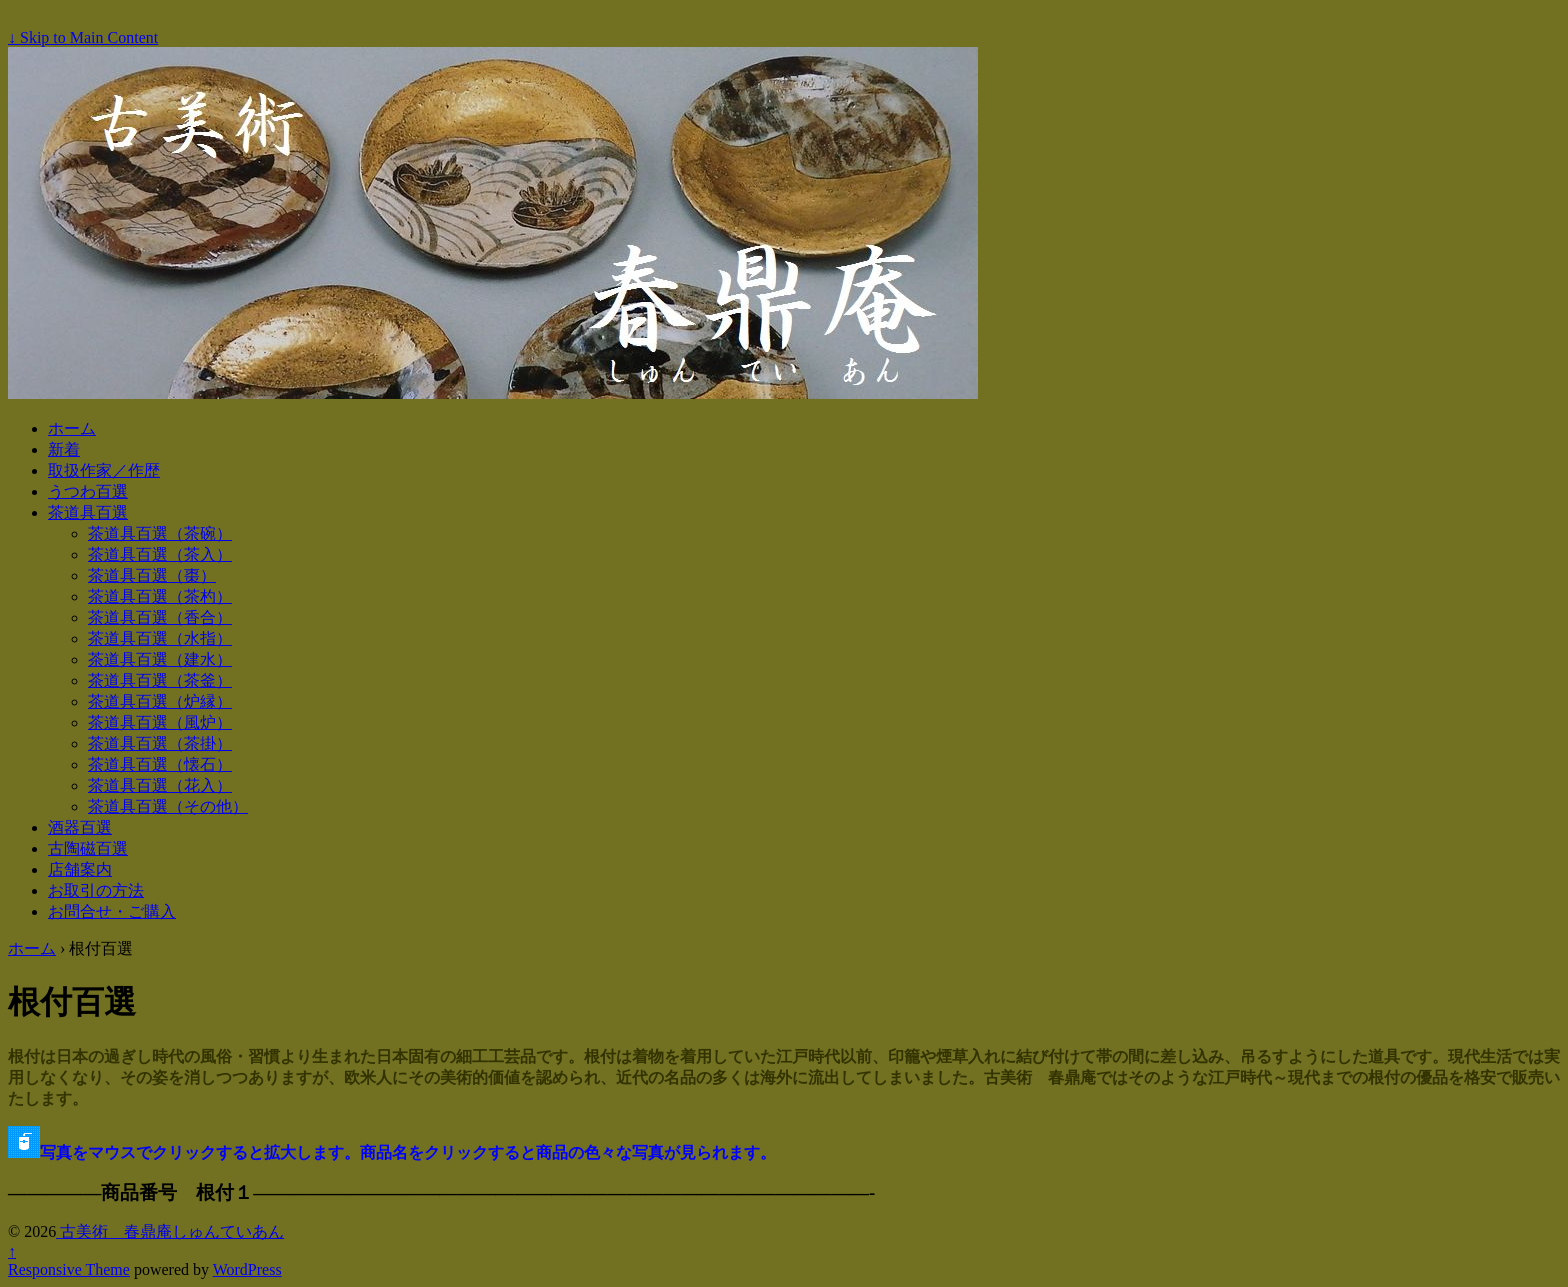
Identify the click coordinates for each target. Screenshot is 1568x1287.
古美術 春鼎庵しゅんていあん (170, 1231)
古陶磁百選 (88, 848)
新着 (64, 449)
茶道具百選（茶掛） (160, 743)
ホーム (72, 428)
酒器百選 (80, 827)
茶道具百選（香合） (160, 617)
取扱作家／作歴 (104, 470)
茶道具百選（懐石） (160, 764)
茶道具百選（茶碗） (160, 533)
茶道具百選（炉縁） (160, 701)
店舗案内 (80, 869)
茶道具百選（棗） (152, 575)
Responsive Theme (69, 1269)
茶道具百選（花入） (160, 785)
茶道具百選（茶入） (160, 554)
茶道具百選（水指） (160, 638)
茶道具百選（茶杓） (160, 596)
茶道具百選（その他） (168, 806)
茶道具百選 (88, 512)
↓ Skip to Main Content (83, 37)
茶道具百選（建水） (160, 659)
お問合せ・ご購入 (112, 911)
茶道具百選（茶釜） (160, 680)
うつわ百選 (88, 491)
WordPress (247, 1269)
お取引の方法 (96, 890)
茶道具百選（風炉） (160, 722)
